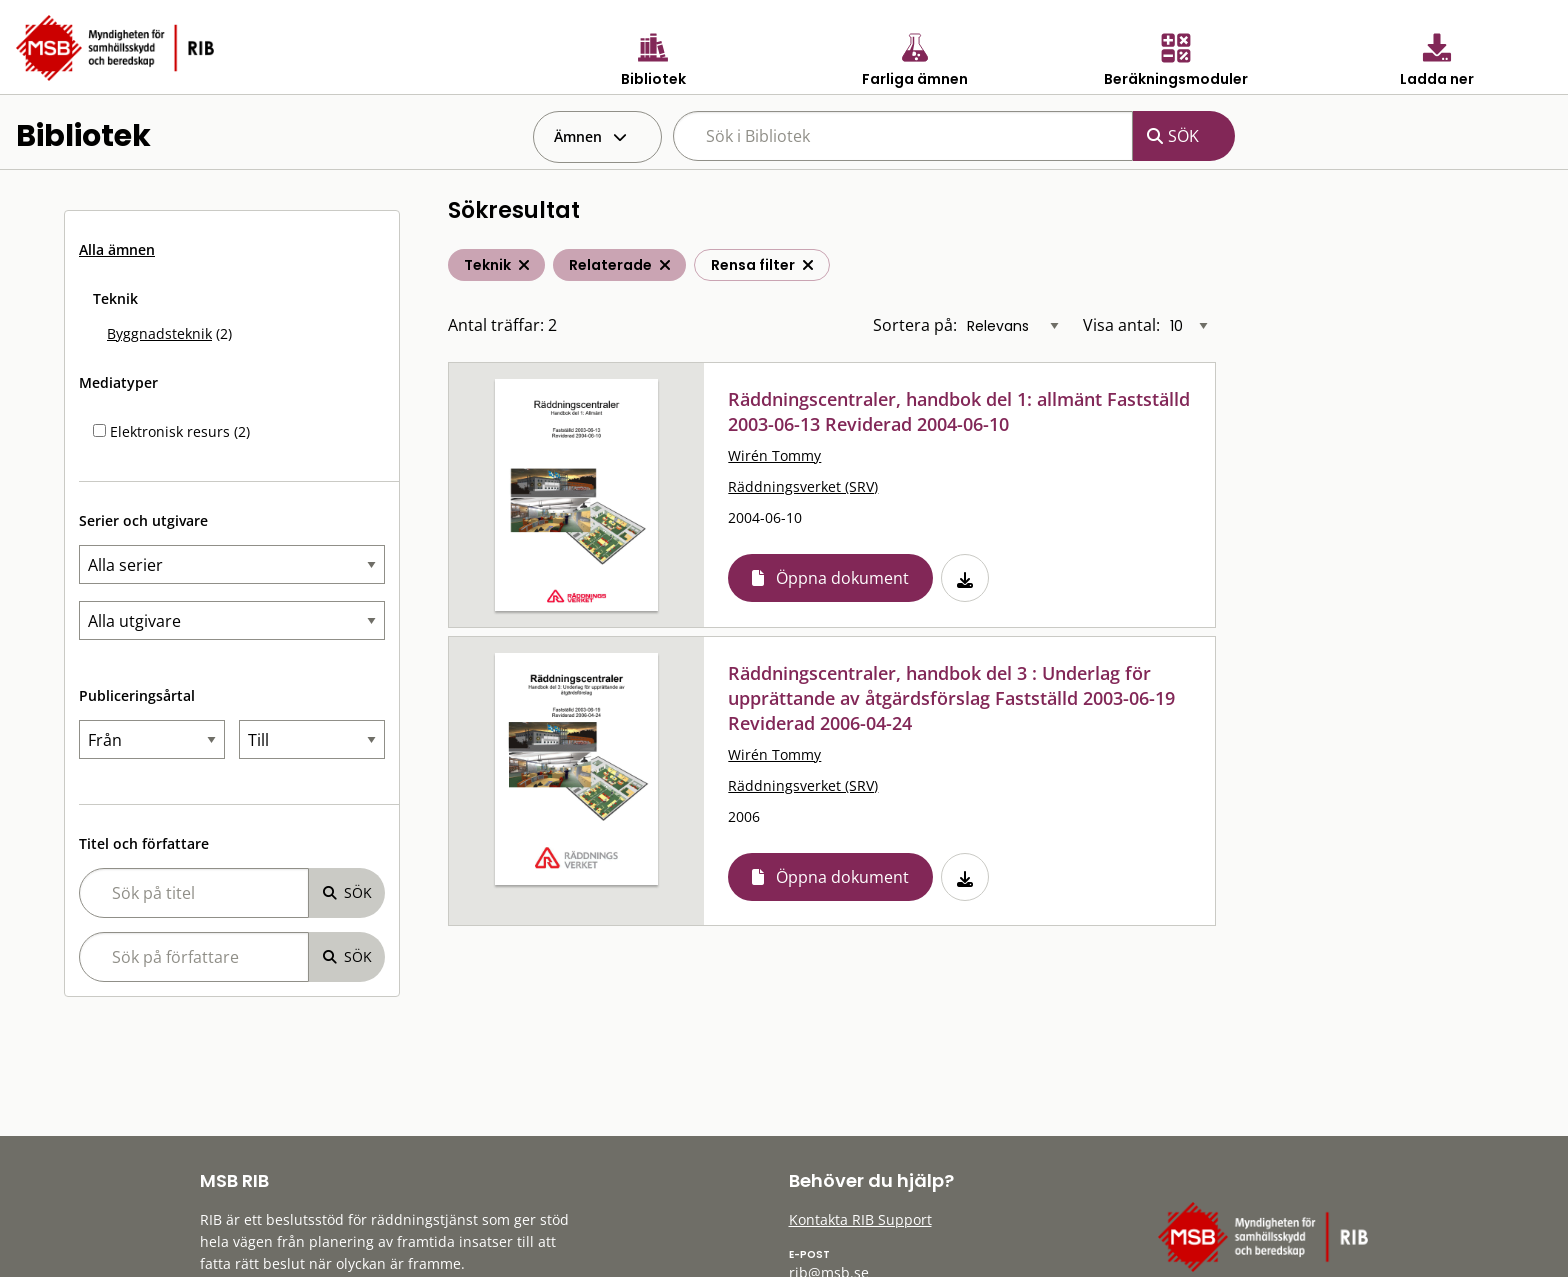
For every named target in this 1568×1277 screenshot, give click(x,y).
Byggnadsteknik (159, 333)
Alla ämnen (117, 249)
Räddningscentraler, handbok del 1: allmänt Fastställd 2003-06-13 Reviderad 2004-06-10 (959, 411)
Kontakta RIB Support (860, 1219)
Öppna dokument (842, 578)
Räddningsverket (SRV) (803, 486)
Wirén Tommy (774, 455)
